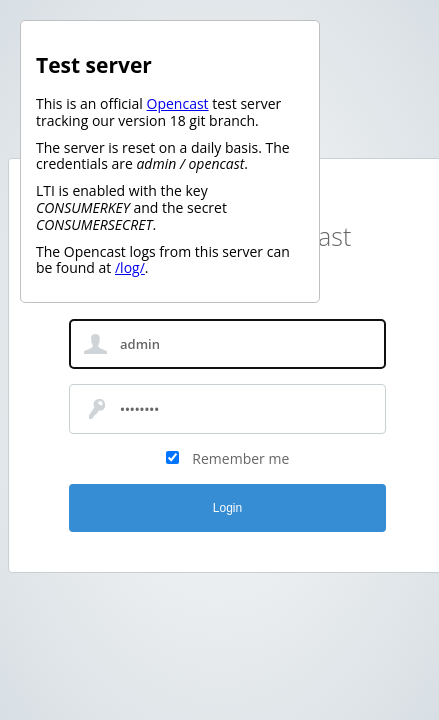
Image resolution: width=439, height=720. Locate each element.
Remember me (240, 458)
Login (227, 508)
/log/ (130, 267)
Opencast (178, 103)
